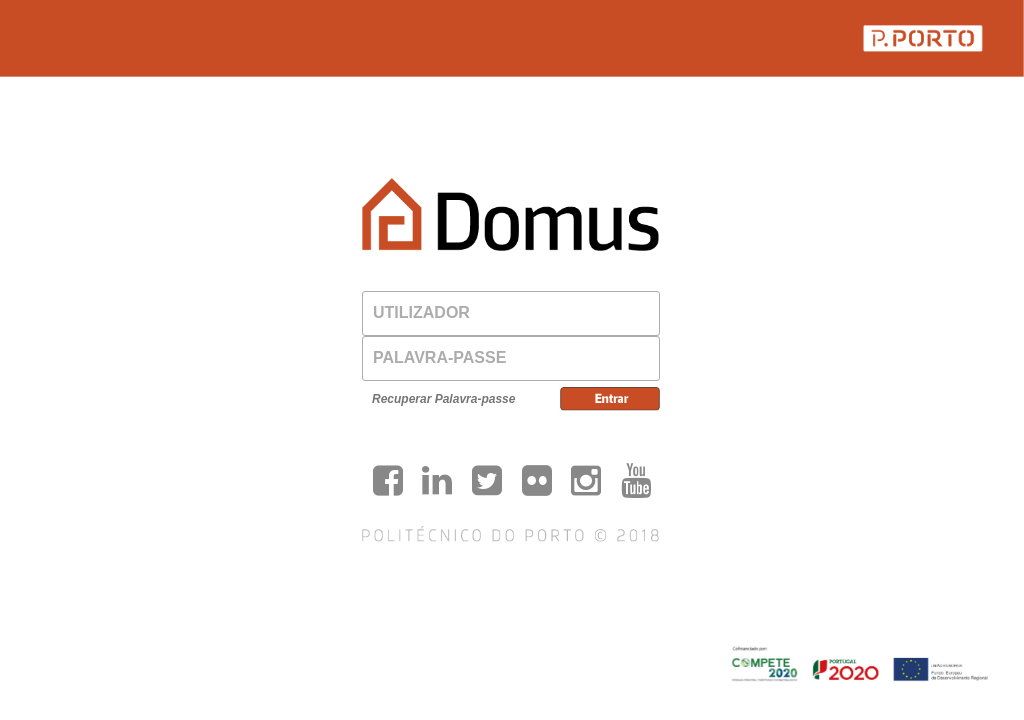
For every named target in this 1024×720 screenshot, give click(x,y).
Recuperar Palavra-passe (443, 399)
